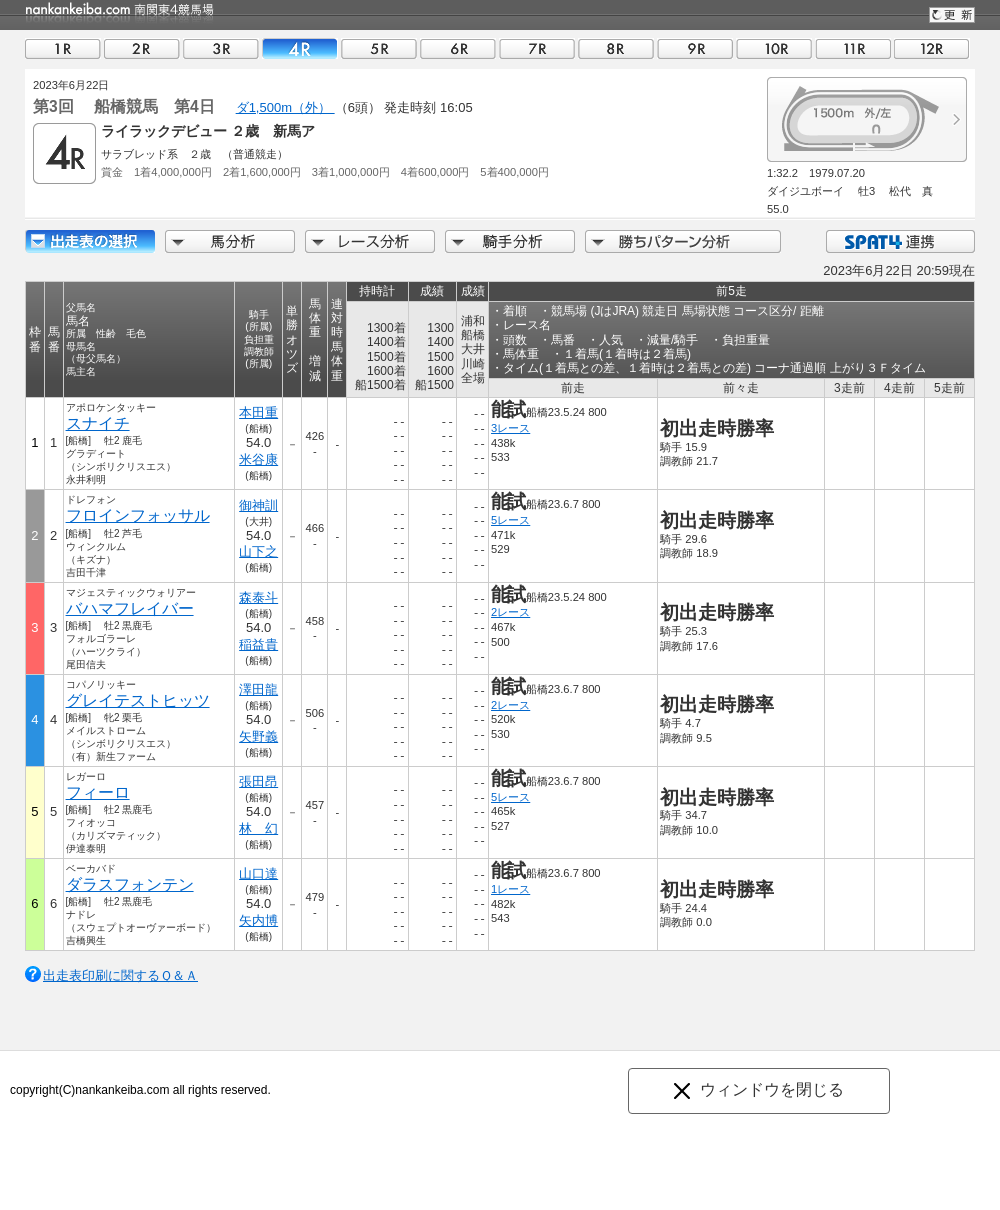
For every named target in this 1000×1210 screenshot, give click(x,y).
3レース (510, 428)
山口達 (258, 873)
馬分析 (230, 241)
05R (379, 48)
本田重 (258, 412)
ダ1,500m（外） (285, 107)
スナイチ (98, 423)
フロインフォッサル (138, 515)
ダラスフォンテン (130, 884)
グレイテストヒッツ (138, 700)
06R (458, 48)
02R (142, 48)
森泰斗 (258, 597)
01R (63, 48)
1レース (510, 889)
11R (853, 48)
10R (774, 48)
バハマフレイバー (130, 608)
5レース (510, 520)
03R (221, 48)
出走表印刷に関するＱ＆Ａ (120, 975)
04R (300, 48)
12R (932, 48)
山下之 (258, 551)
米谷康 (258, 459)
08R (616, 48)
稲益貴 (258, 644)
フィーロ (98, 792)
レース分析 (370, 241)
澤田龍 (258, 689)
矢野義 (258, 736)
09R (695, 48)
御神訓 (258, 505)
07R (537, 48)
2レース (510, 612)
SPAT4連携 (899, 241)
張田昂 (258, 781)
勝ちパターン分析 (683, 241)
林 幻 (258, 828)
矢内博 (258, 920)
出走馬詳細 (90, 241)
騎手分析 (510, 241)
